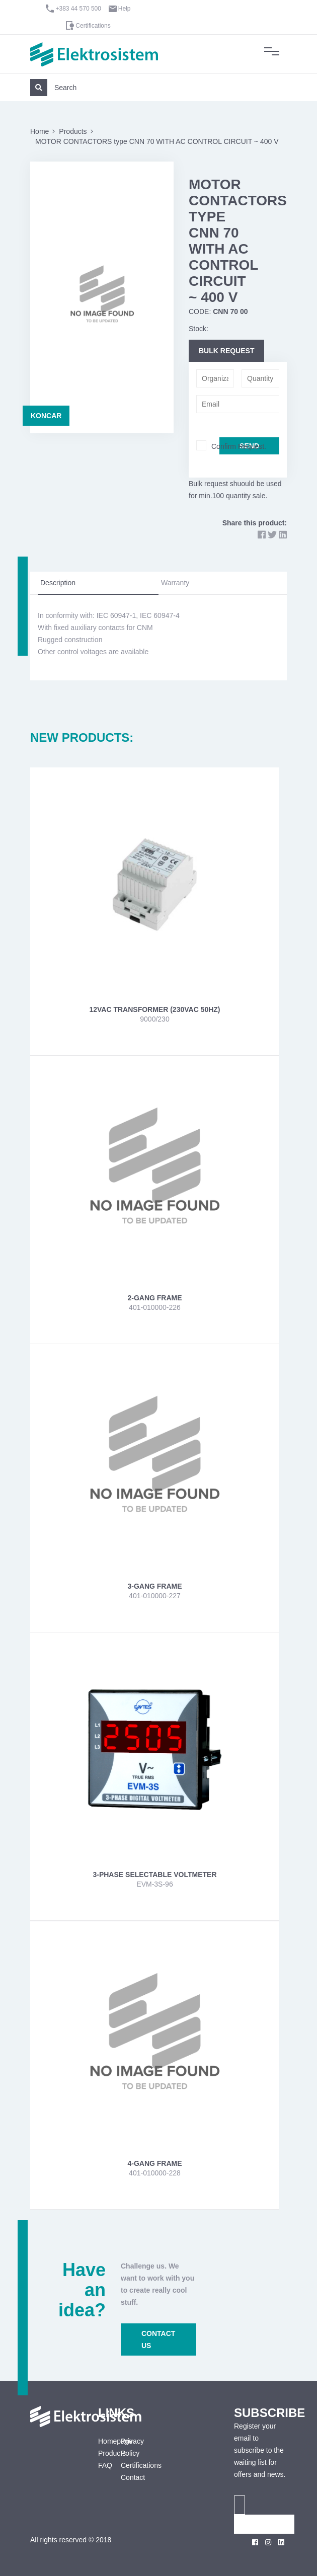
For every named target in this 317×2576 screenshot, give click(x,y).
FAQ (102, 2465)
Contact (133, 2477)
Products (73, 131)
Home (39, 131)
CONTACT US (158, 2339)
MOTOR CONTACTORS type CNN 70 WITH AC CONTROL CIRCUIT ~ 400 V (156, 141)
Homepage (102, 2441)
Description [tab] (57, 583)
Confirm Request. (238, 446)
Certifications (92, 25)
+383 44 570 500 (78, 8)
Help (124, 8)
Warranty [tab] (175, 583)
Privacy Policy (132, 2447)
